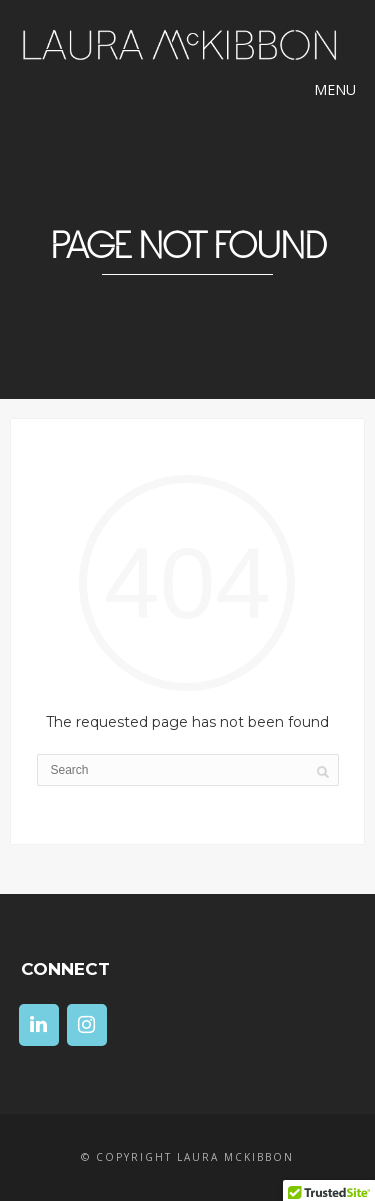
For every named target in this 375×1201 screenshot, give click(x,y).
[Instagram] (87, 1025)
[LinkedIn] (39, 1025)
